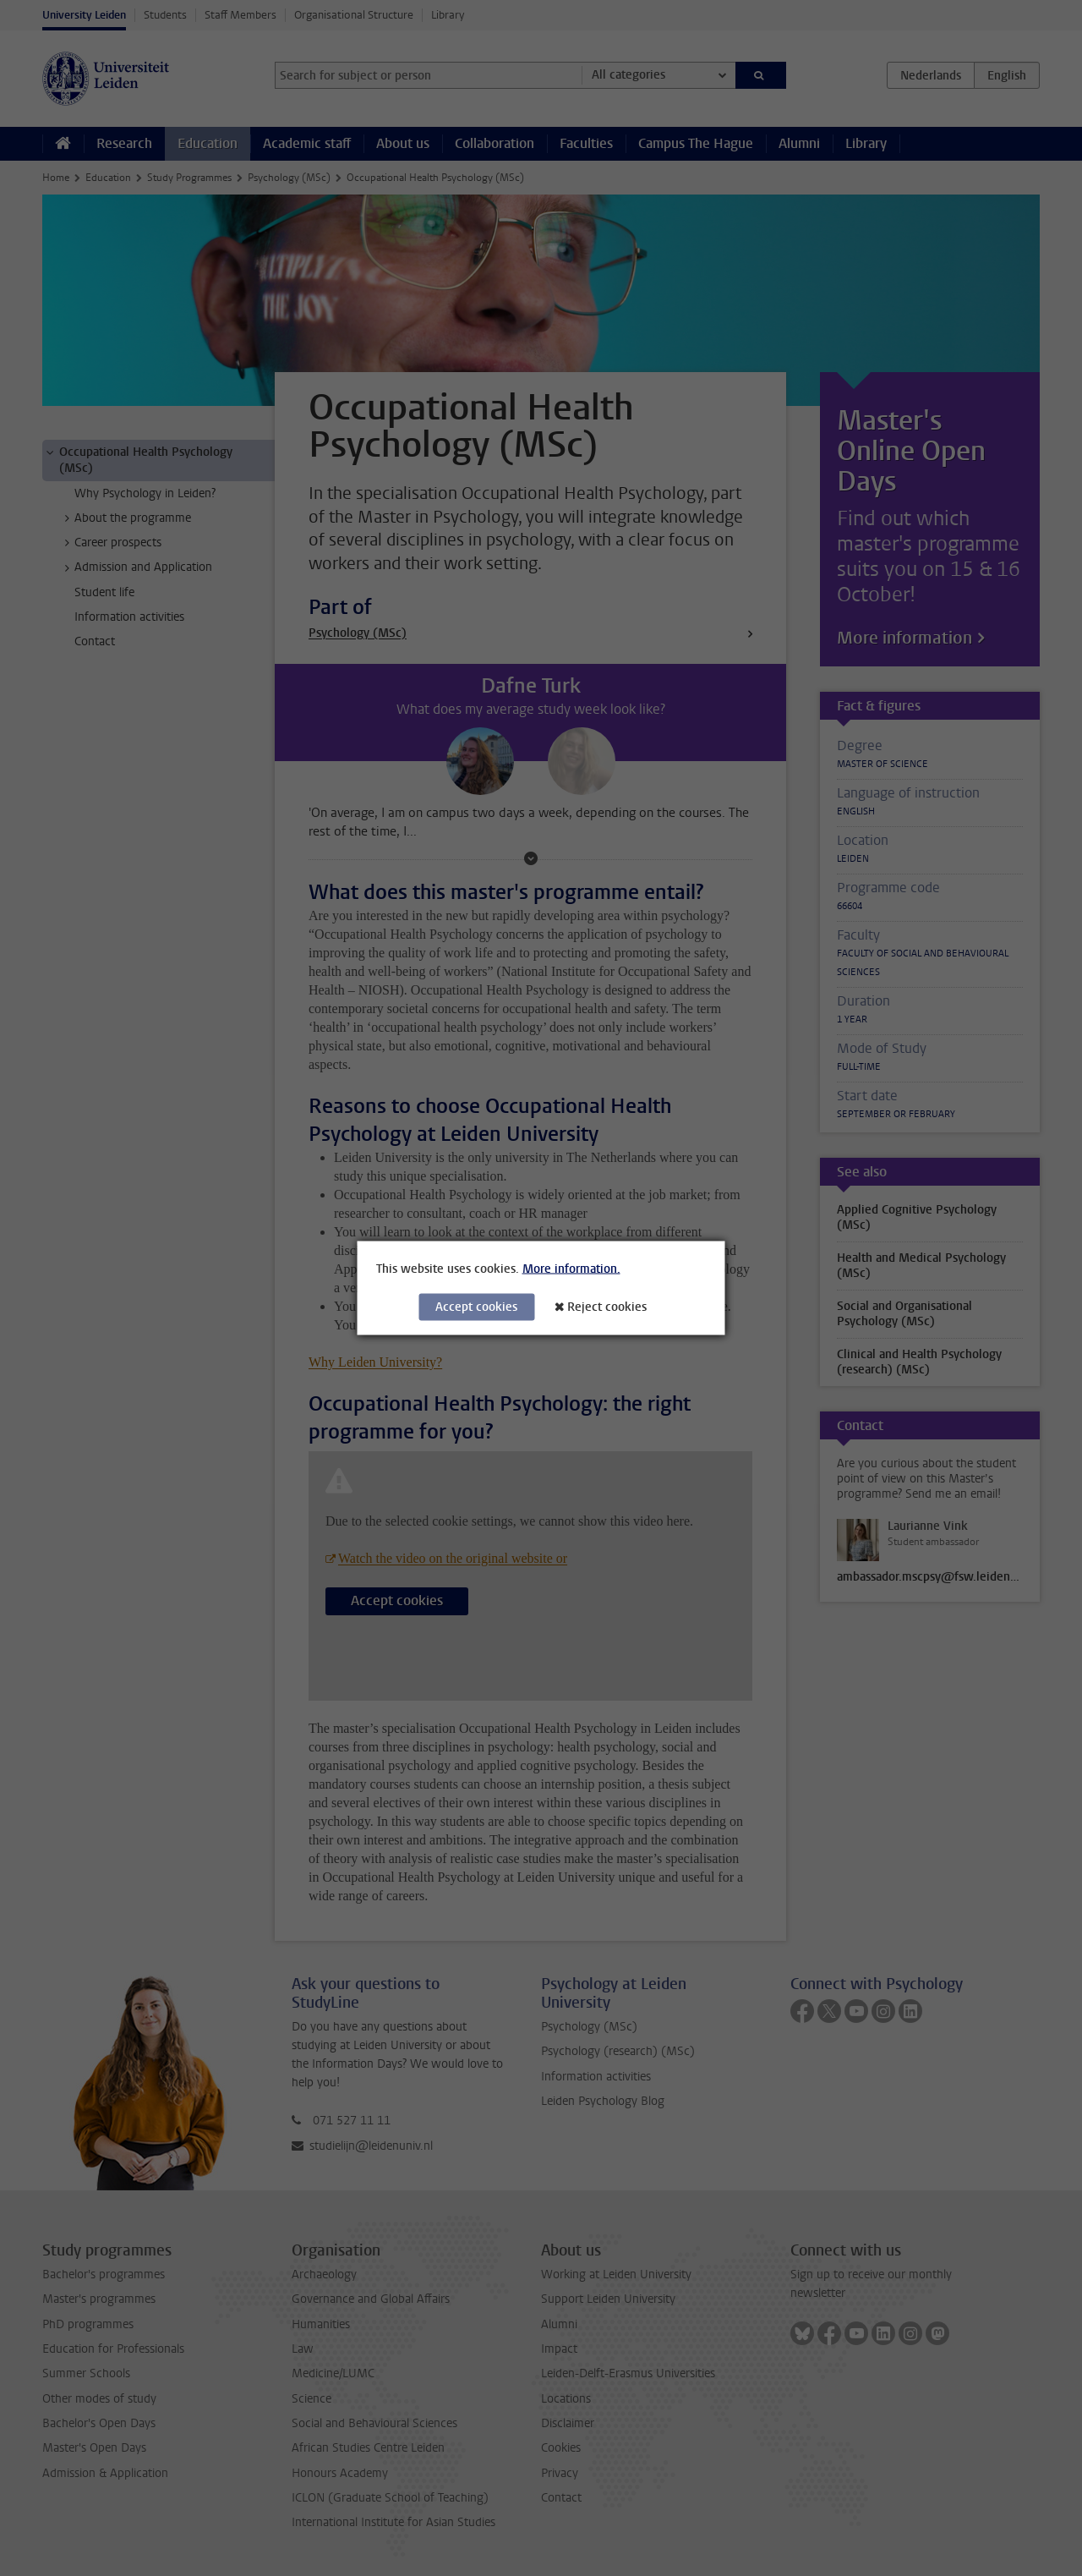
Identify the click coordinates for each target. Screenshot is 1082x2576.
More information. (571, 1269)
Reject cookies (607, 1307)
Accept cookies (476, 1307)
